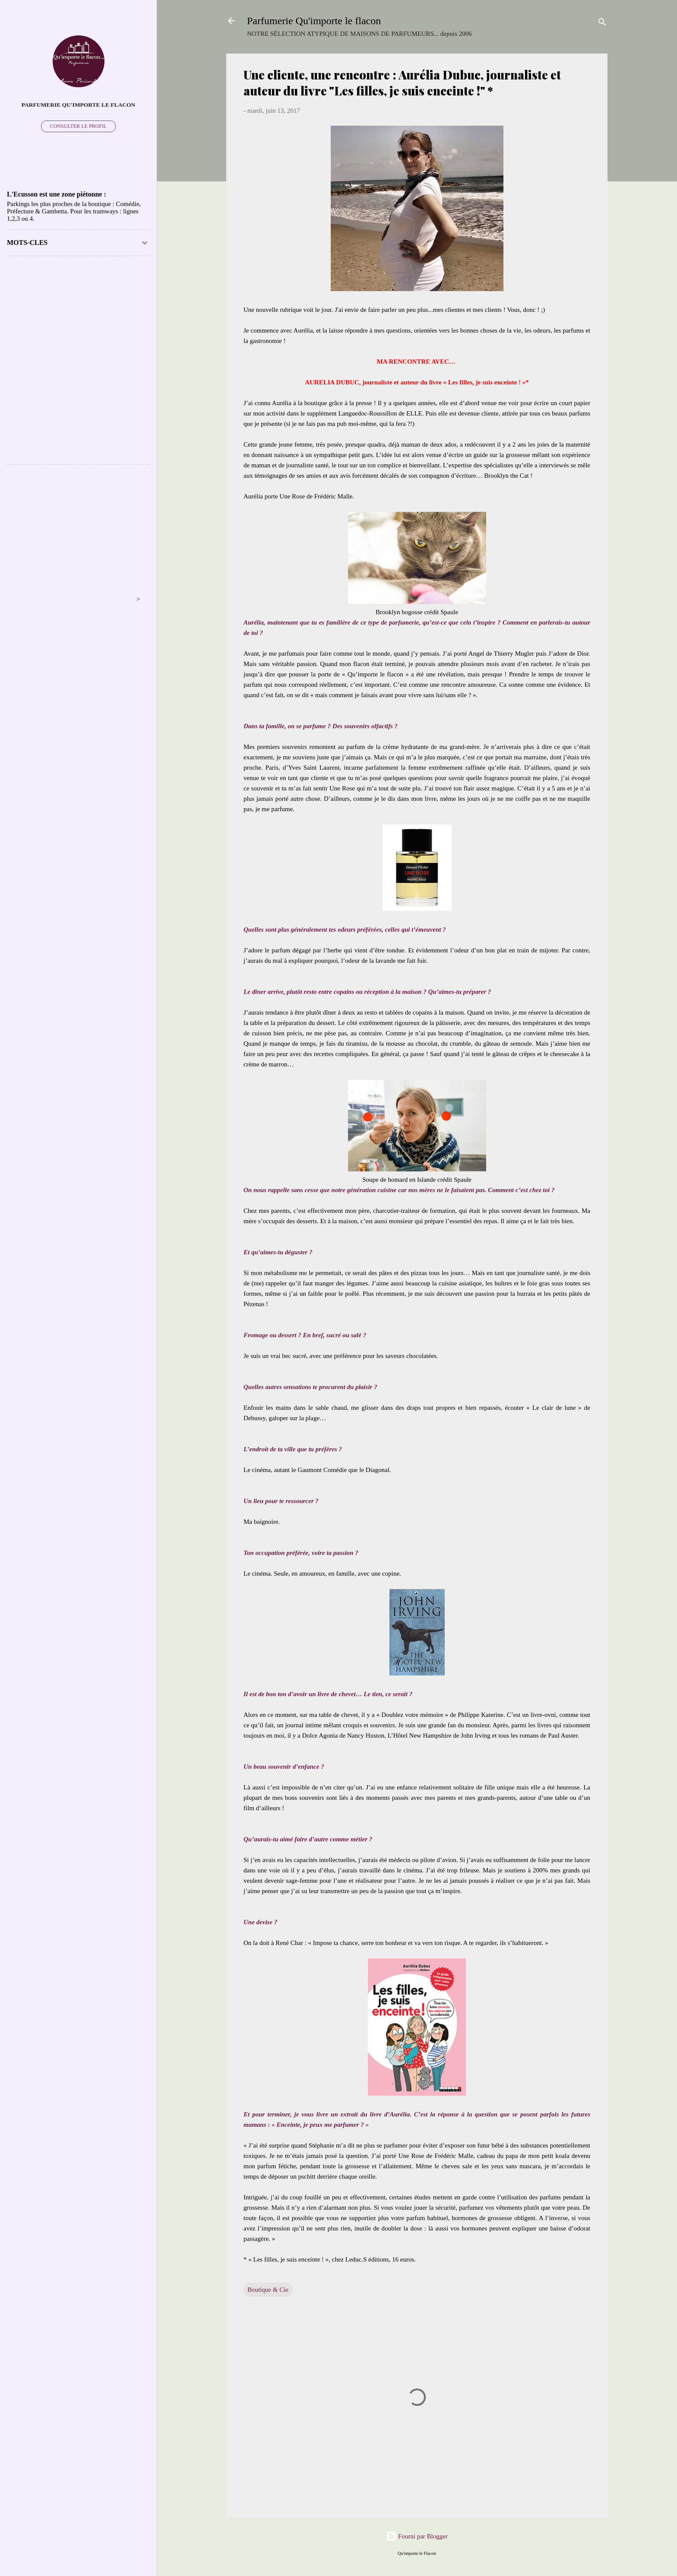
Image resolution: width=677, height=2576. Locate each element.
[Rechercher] (602, 23)
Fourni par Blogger (417, 2536)
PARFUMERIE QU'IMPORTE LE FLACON (79, 105)
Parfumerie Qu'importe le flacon (314, 20)
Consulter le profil (78, 126)
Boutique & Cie (267, 2289)
